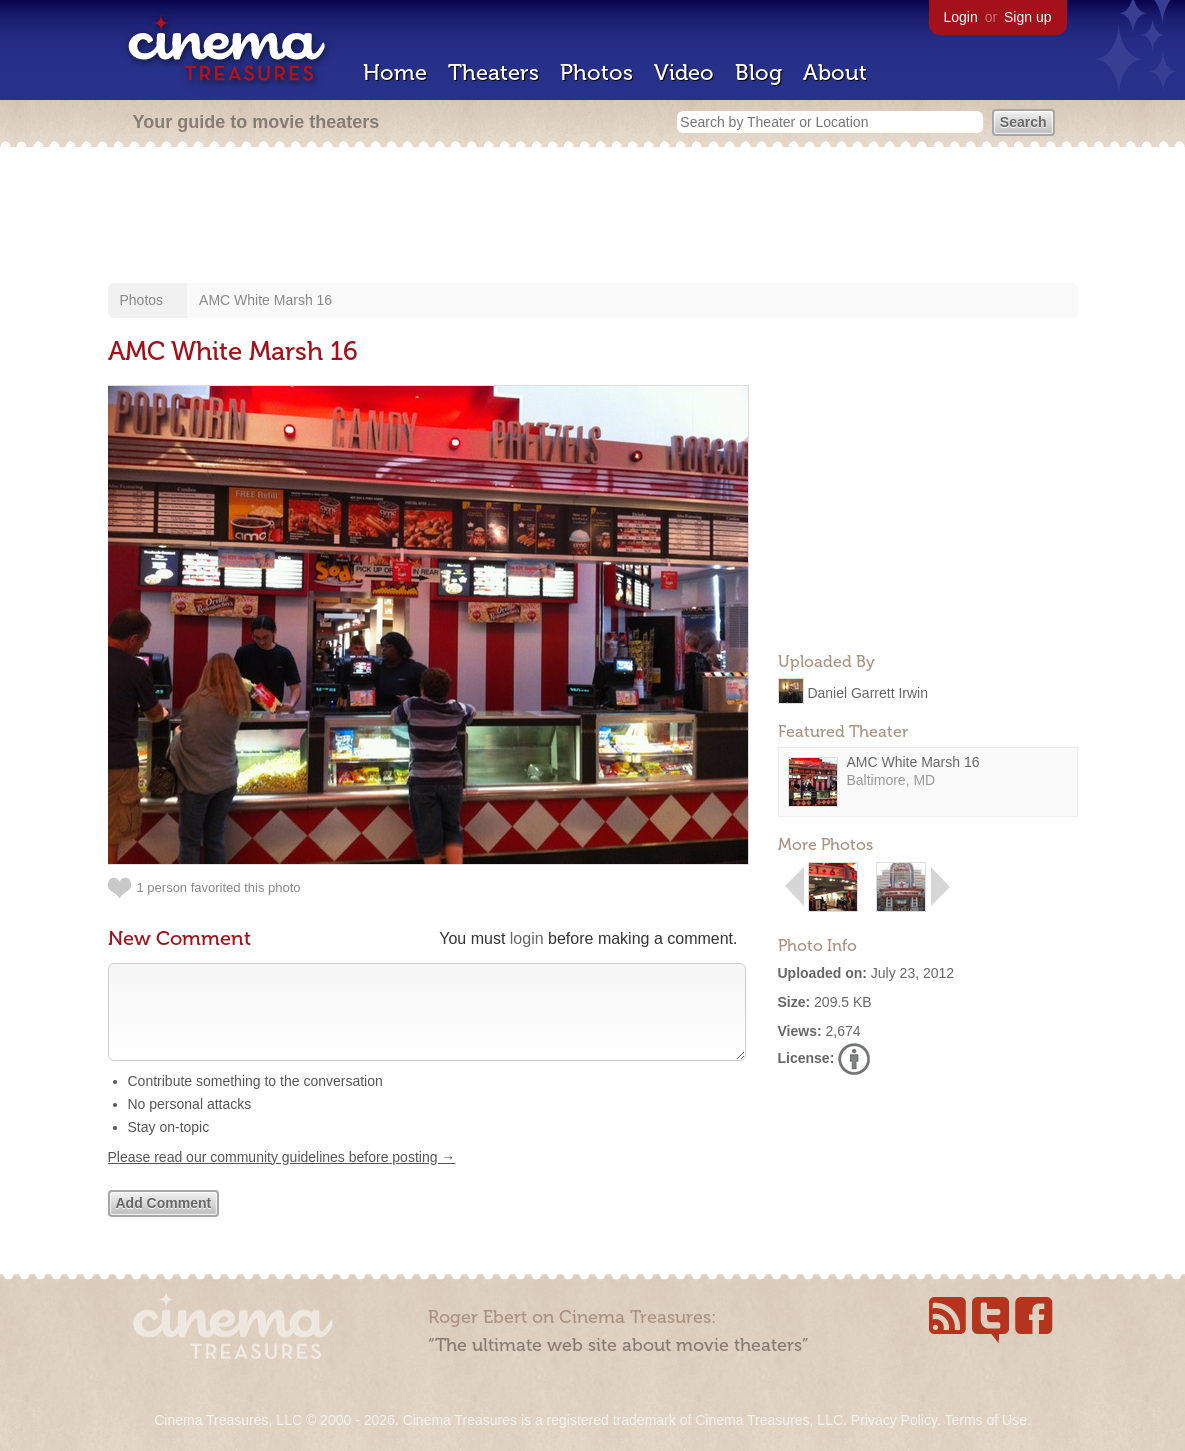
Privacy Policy (894, 1420)
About (835, 72)
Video (684, 72)
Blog (758, 72)
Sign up (1027, 17)
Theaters (493, 72)
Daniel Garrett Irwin (867, 692)
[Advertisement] (593, 217)
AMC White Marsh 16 (265, 300)
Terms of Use (985, 1420)
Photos (596, 72)
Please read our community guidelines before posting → (282, 1177)
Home (395, 72)
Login (961, 17)
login (527, 938)
